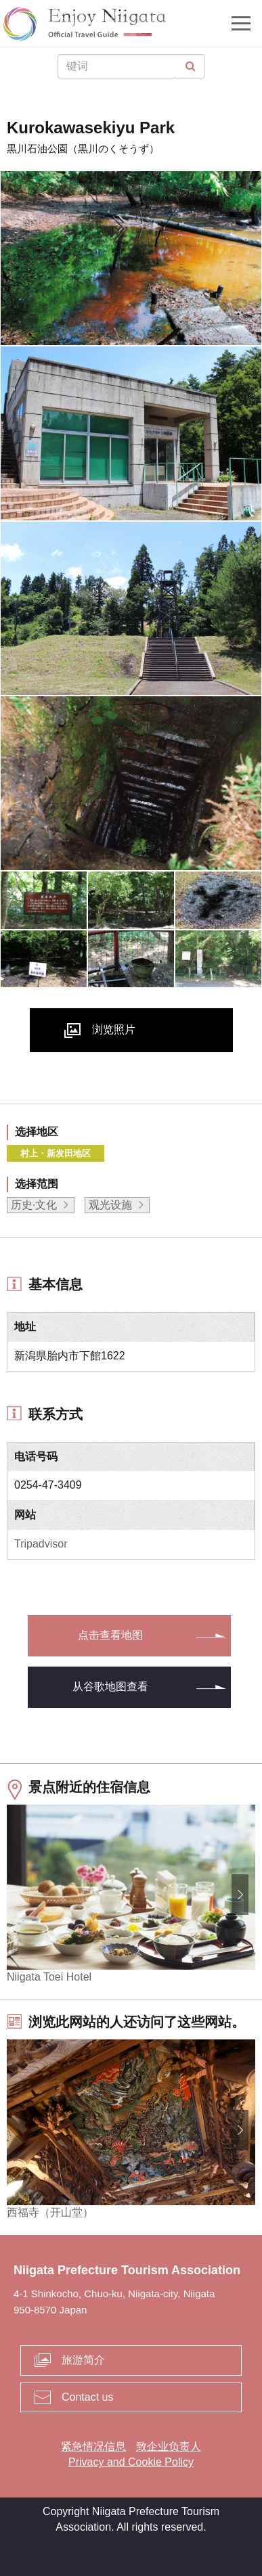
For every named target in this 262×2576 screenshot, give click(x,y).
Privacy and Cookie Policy (131, 2462)
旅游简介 (83, 2360)
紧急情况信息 (93, 2446)
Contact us (87, 2397)
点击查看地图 (110, 1635)
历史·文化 (34, 1205)
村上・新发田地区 (55, 1153)
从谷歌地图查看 (110, 1686)
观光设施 (110, 1205)
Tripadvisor (41, 1544)
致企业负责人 (168, 2446)
